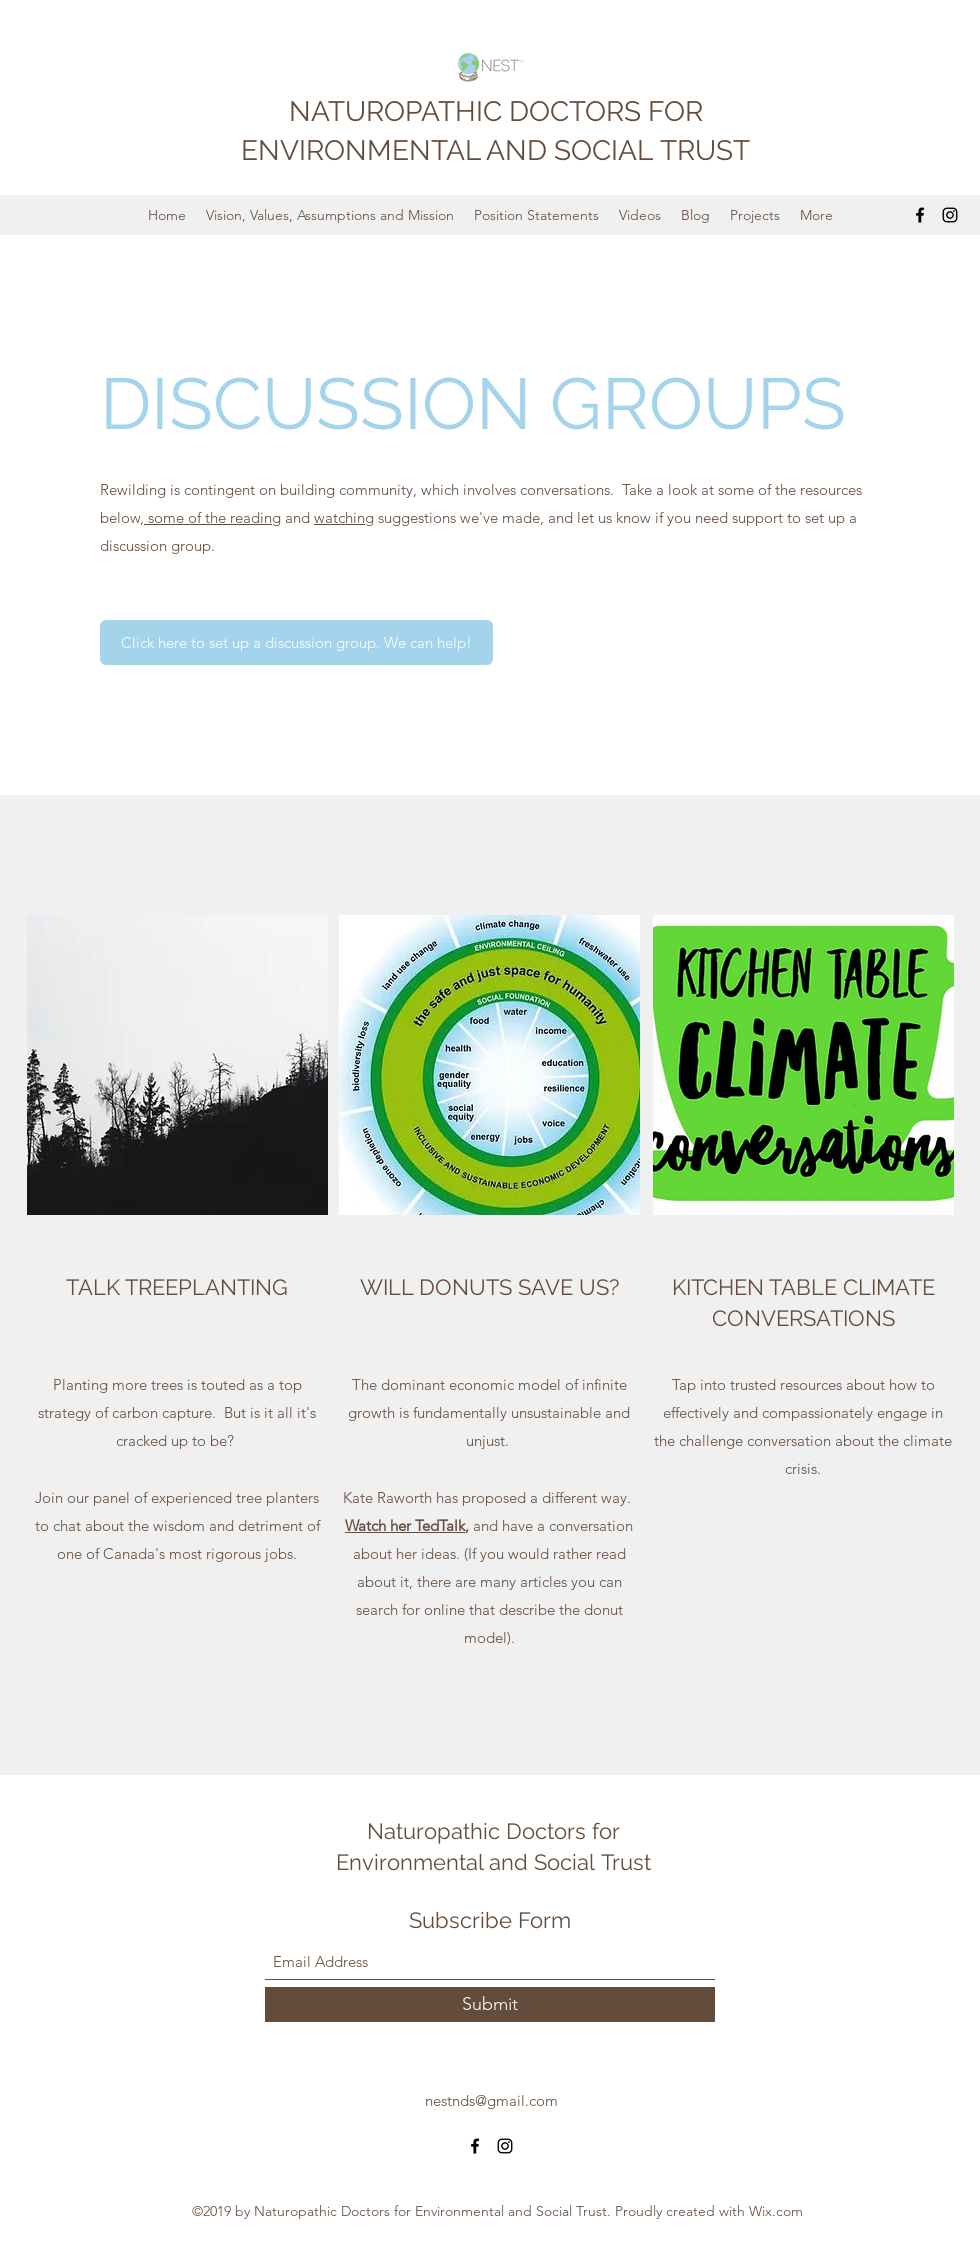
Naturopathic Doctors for (493, 1831)
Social (567, 1862)
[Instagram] (950, 215)
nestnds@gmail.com (491, 2100)
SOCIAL (607, 150)
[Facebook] (920, 215)
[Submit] (490, 2004)
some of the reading (212, 517)
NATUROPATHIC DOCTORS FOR (496, 111)
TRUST (705, 150)
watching (344, 517)
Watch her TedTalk (405, 1525)
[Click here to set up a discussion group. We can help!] (296, 642)
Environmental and (435, 1862)
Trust (626, 1862)
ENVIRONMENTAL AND (397, 150)
